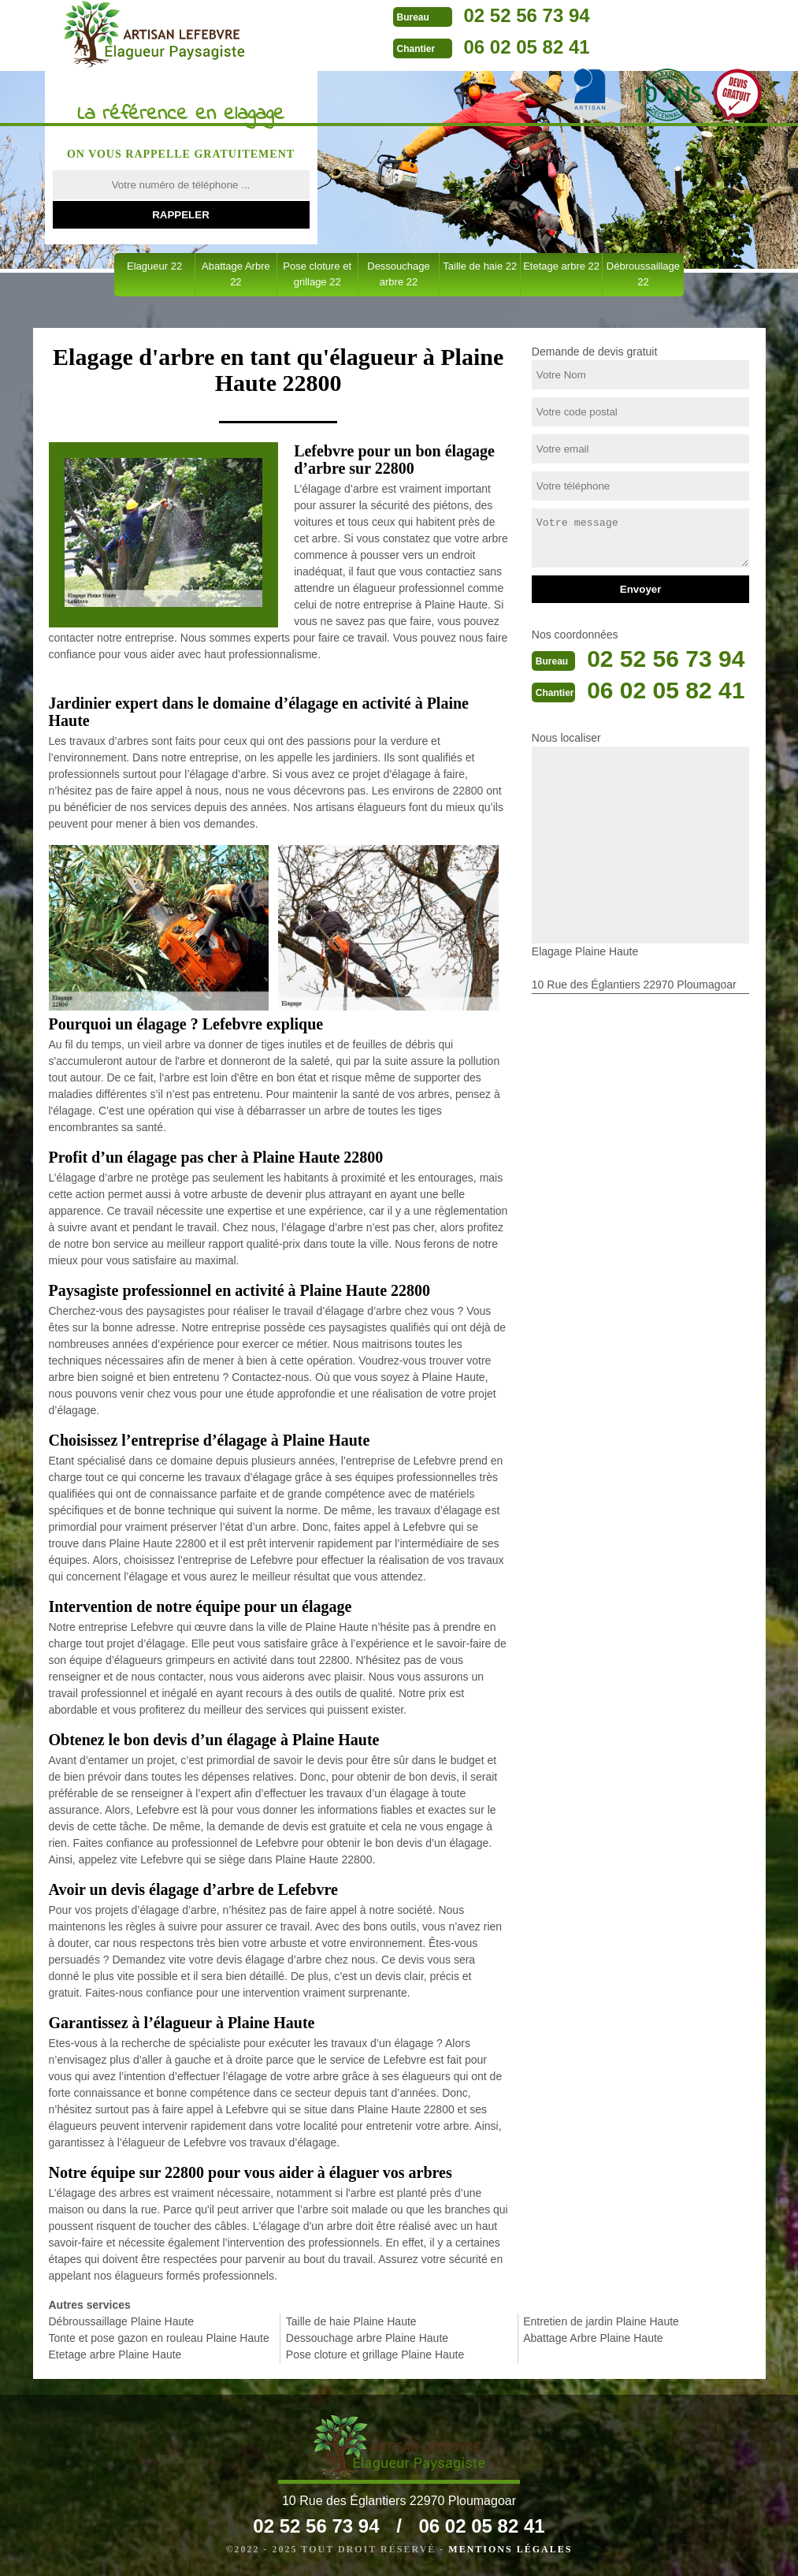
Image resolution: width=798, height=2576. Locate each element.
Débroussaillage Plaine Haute (121, 2321)
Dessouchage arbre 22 (398, 274)
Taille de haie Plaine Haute (351, 2321)
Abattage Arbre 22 (236, 274)
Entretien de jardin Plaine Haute (601, 2321)
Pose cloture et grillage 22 (317, 274)
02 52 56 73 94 (527, 15)
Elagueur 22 (154, 266)
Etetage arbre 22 (561, 266)
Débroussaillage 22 (643, 274)
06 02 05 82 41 (527, 47)
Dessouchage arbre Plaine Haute (367, 2338)
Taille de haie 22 (480, 266)
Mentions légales (510, 2549)
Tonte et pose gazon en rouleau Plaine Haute (159, 2338)
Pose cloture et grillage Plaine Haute (375, 2354)
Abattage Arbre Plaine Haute (593, 2338)
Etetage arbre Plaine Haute (115, 2354)
